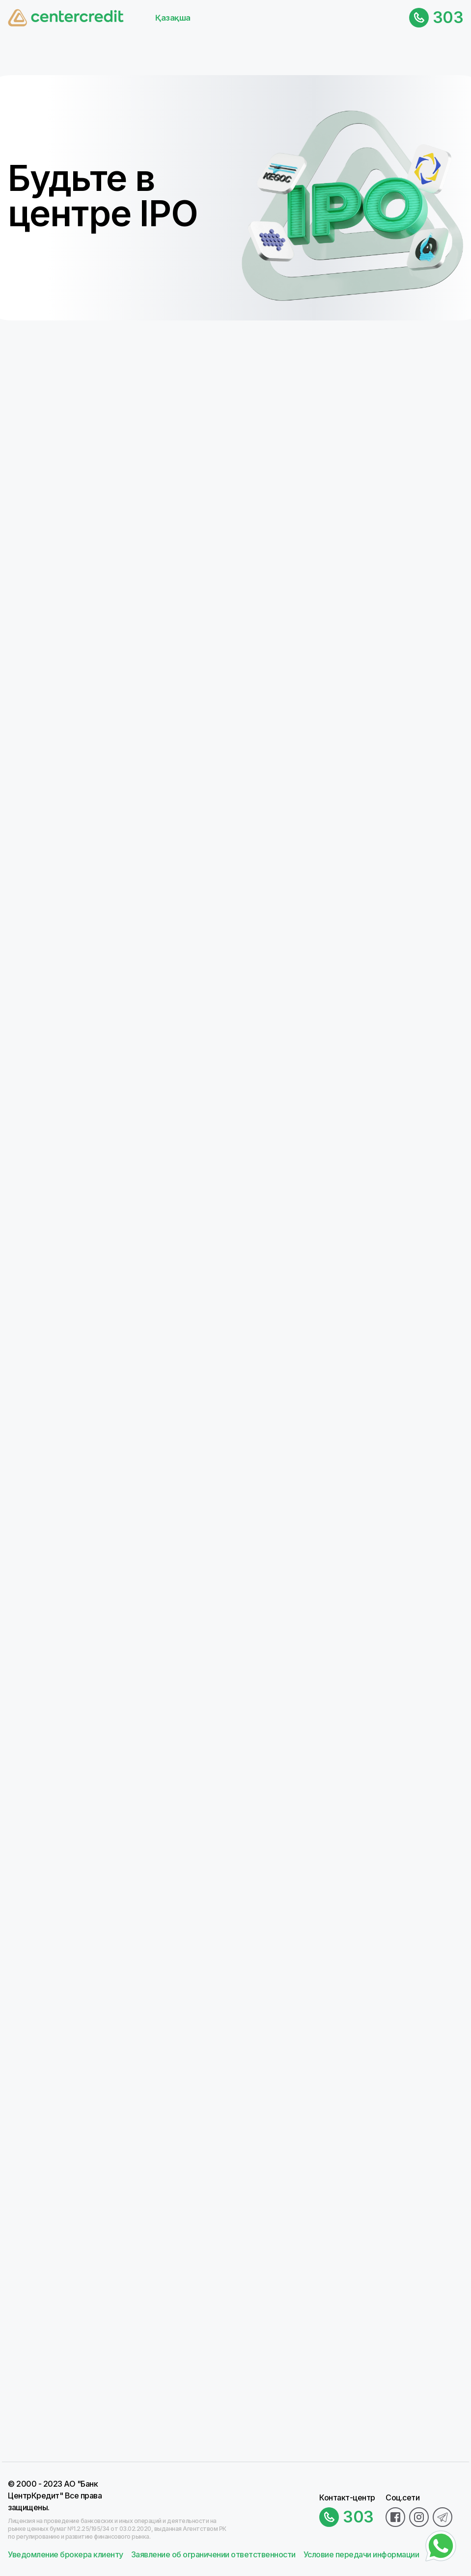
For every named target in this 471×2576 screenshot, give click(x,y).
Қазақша (173, 18)
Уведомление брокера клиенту (65, 2554)
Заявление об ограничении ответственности (213, 2554)
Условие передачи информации (361, 2554)
